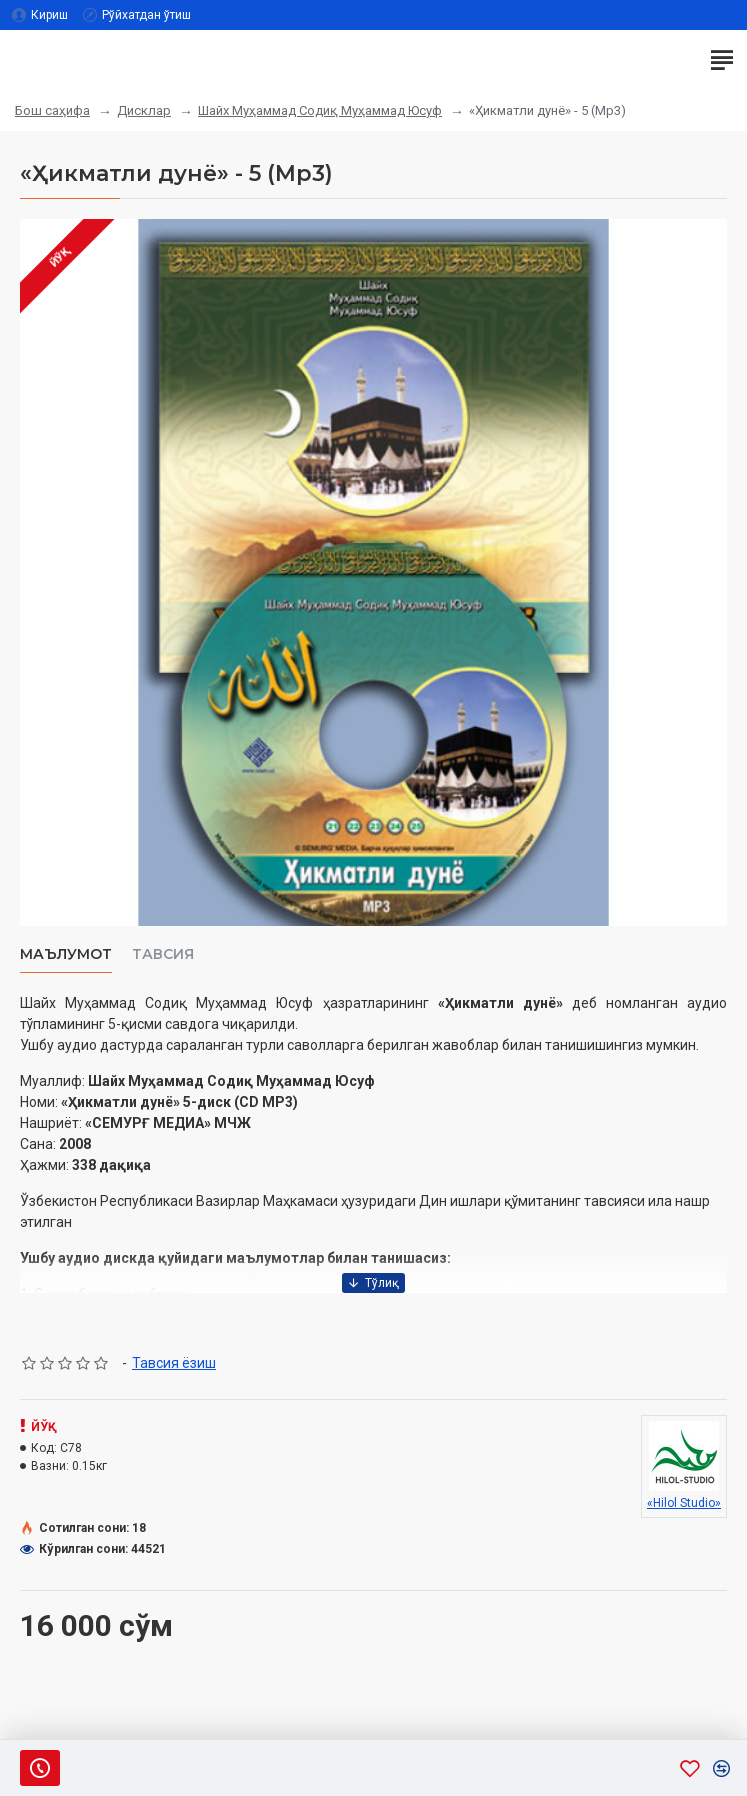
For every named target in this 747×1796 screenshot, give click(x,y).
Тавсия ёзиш (174, 1363)
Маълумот (66, 954)
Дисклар (144, 110)
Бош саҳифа (52, 110)
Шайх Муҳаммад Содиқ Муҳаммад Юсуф (320, 110)
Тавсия (163, 954)
